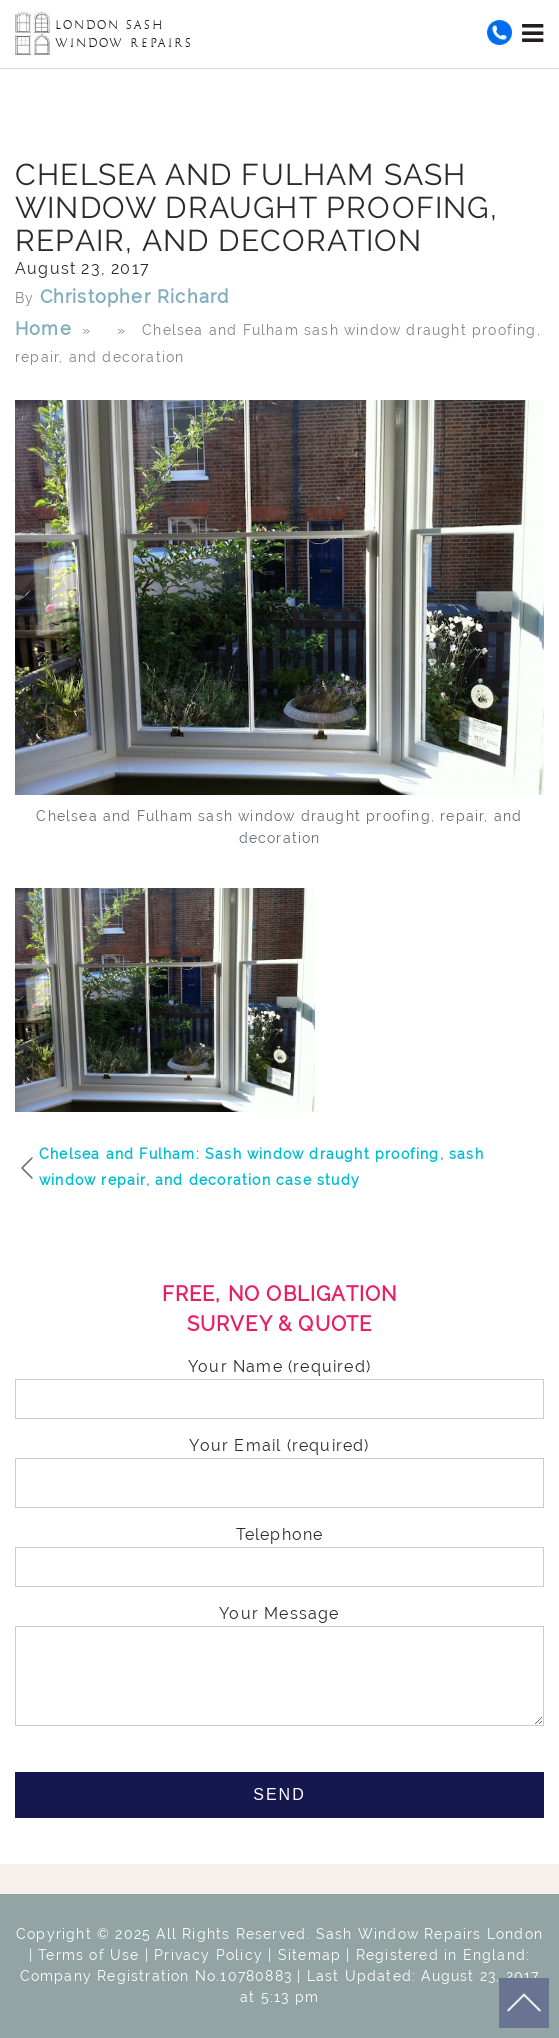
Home (43, 328)
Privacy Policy (208, 1955)
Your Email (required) (279, 1464)
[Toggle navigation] (533, 33)
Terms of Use (88, 1955)
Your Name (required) (279, 1383)
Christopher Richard (135, 296)
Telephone (279, 1551)
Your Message (279, 1667)
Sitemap (309, 1955)
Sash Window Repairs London (429, 1934)
